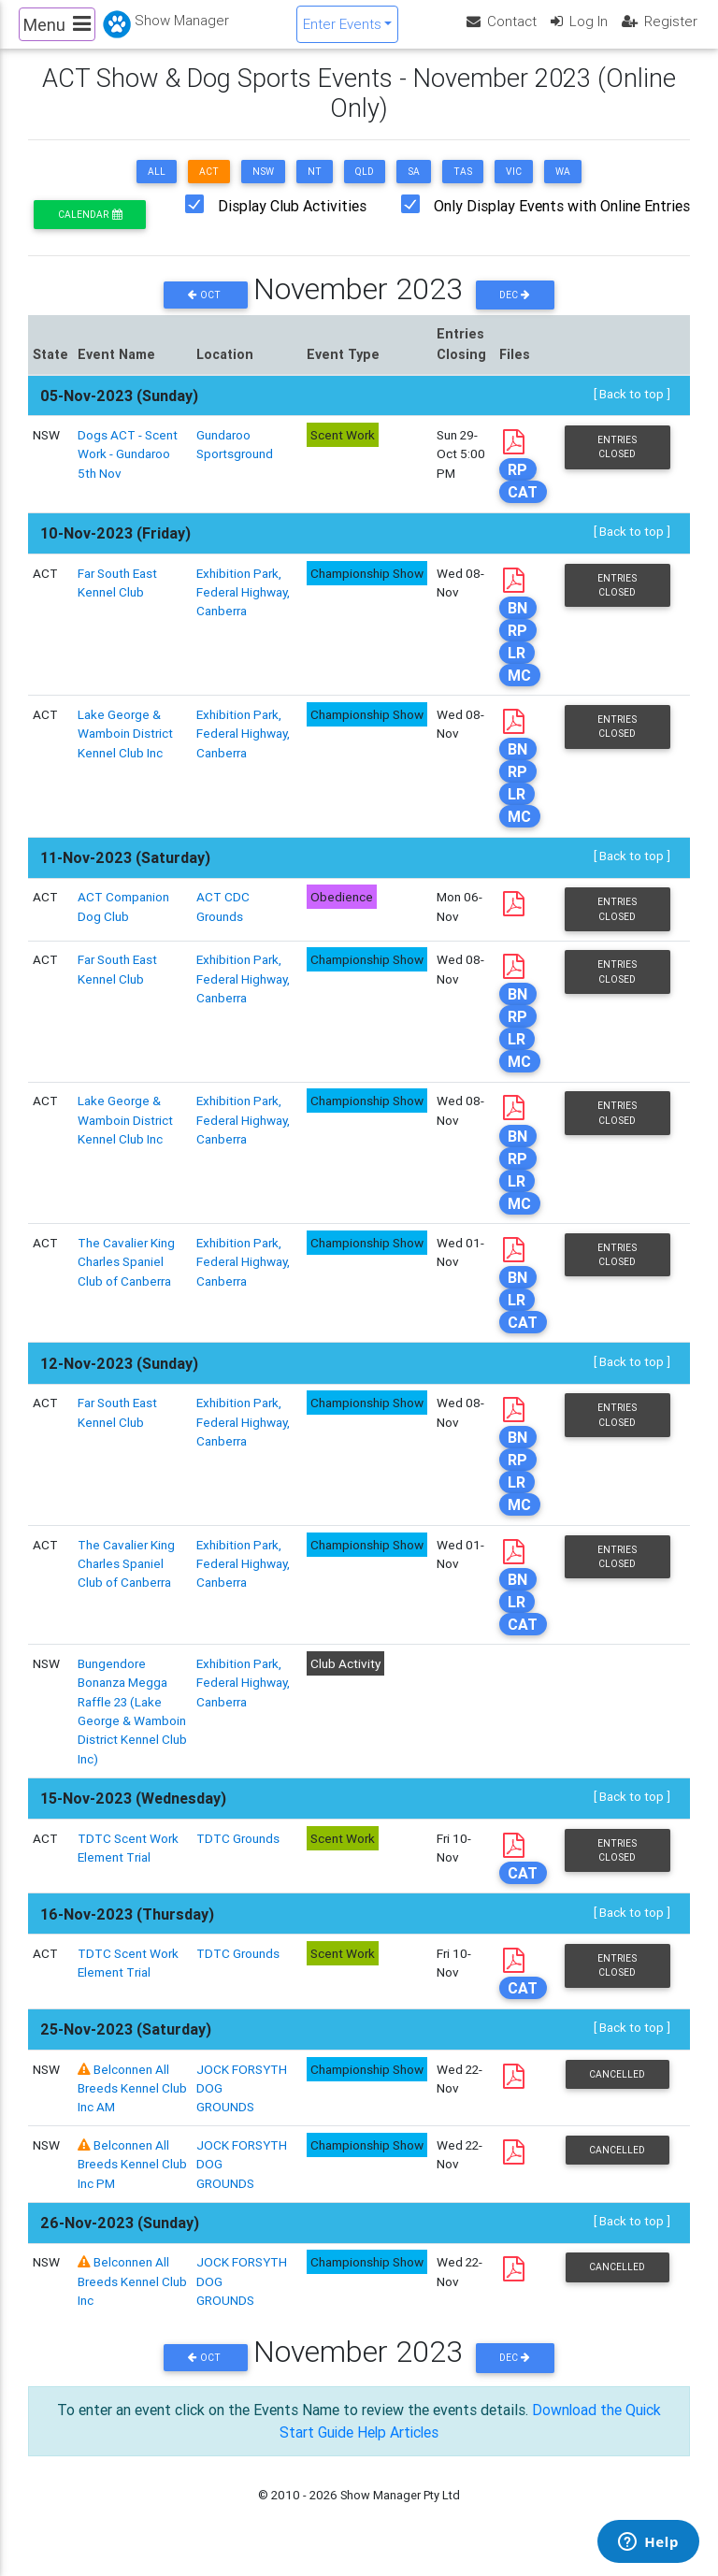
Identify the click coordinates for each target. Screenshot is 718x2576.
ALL (156, 187)
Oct (205, 311)
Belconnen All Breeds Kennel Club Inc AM (132, 2104)
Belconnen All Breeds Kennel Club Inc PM (132, 2181)
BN (517, 623)
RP (517, 485)
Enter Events (342, 31)
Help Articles (398, 2448)
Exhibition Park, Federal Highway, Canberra (243, 607)
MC (519, 691)
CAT (523, 507)
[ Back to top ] (632, 409)
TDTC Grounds (238, 1854)
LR (516, 668)
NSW (263, 187)
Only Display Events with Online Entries (562, 221)
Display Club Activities (292, 221)
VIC (514, 187)
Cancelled (617, 2090)
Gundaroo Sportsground (234, 460)
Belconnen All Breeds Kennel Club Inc (132, 2297)
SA (414, 187)
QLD (364, 187)
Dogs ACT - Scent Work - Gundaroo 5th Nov (128, 469)
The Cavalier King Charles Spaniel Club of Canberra (126, 1277)
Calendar (90, 230)
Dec (514, 311)
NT (315, 187)
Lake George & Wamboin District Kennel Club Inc (125, 749)
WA (562, 187)
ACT (209, 187)
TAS (462, 187)
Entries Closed (617, 463)
